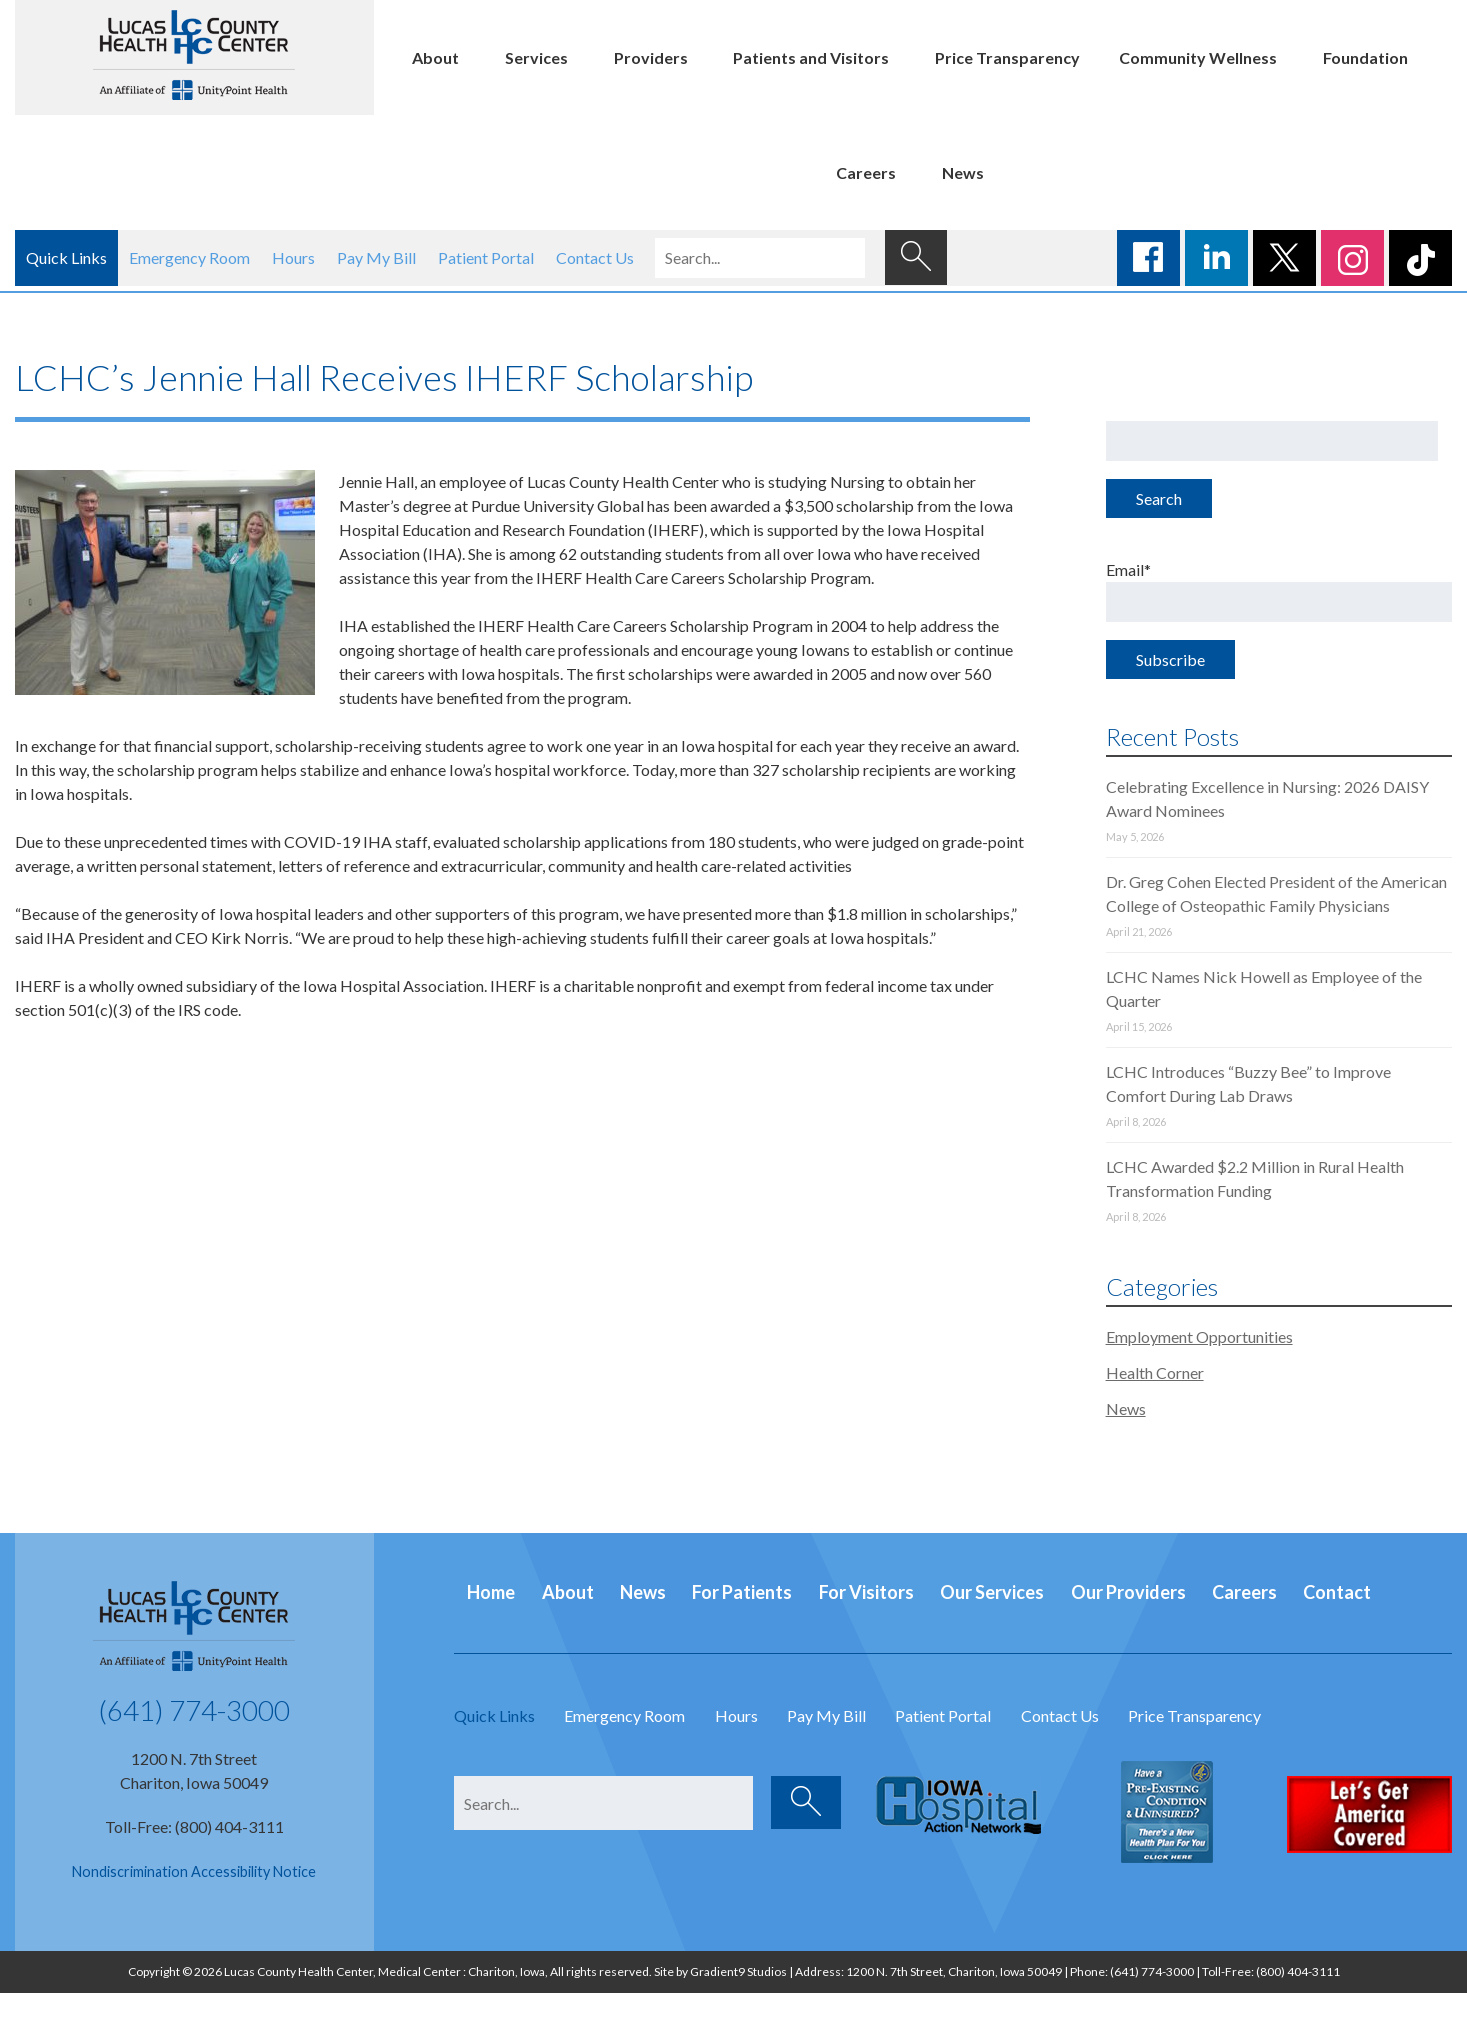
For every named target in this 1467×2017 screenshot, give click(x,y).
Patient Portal (486, 257)
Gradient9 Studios (738, 1971)
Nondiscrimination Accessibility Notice (194, 1871)
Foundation (1365, 57)
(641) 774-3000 (194, 1710)
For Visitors (866, 1592)
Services (536, 57)
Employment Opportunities (1199, 1336)
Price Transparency (1007, 57)
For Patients (742, 1592)
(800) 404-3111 (1298, 1971)
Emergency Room (189, 257)
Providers (651, 57)
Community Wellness (1198, 57)
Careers (866, 172)
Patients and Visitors (811, 57)
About (435, 57)
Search (1159, 498)
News (963, 172)
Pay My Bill (376, 257)
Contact (1337, 1592)
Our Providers (1128, 1592)
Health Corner (1155, 1372)
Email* (1279, 591)
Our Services (992, 1592)
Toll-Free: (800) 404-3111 (194, 1826)
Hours (293, 257)
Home (491, 1592)
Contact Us (595, 257)
